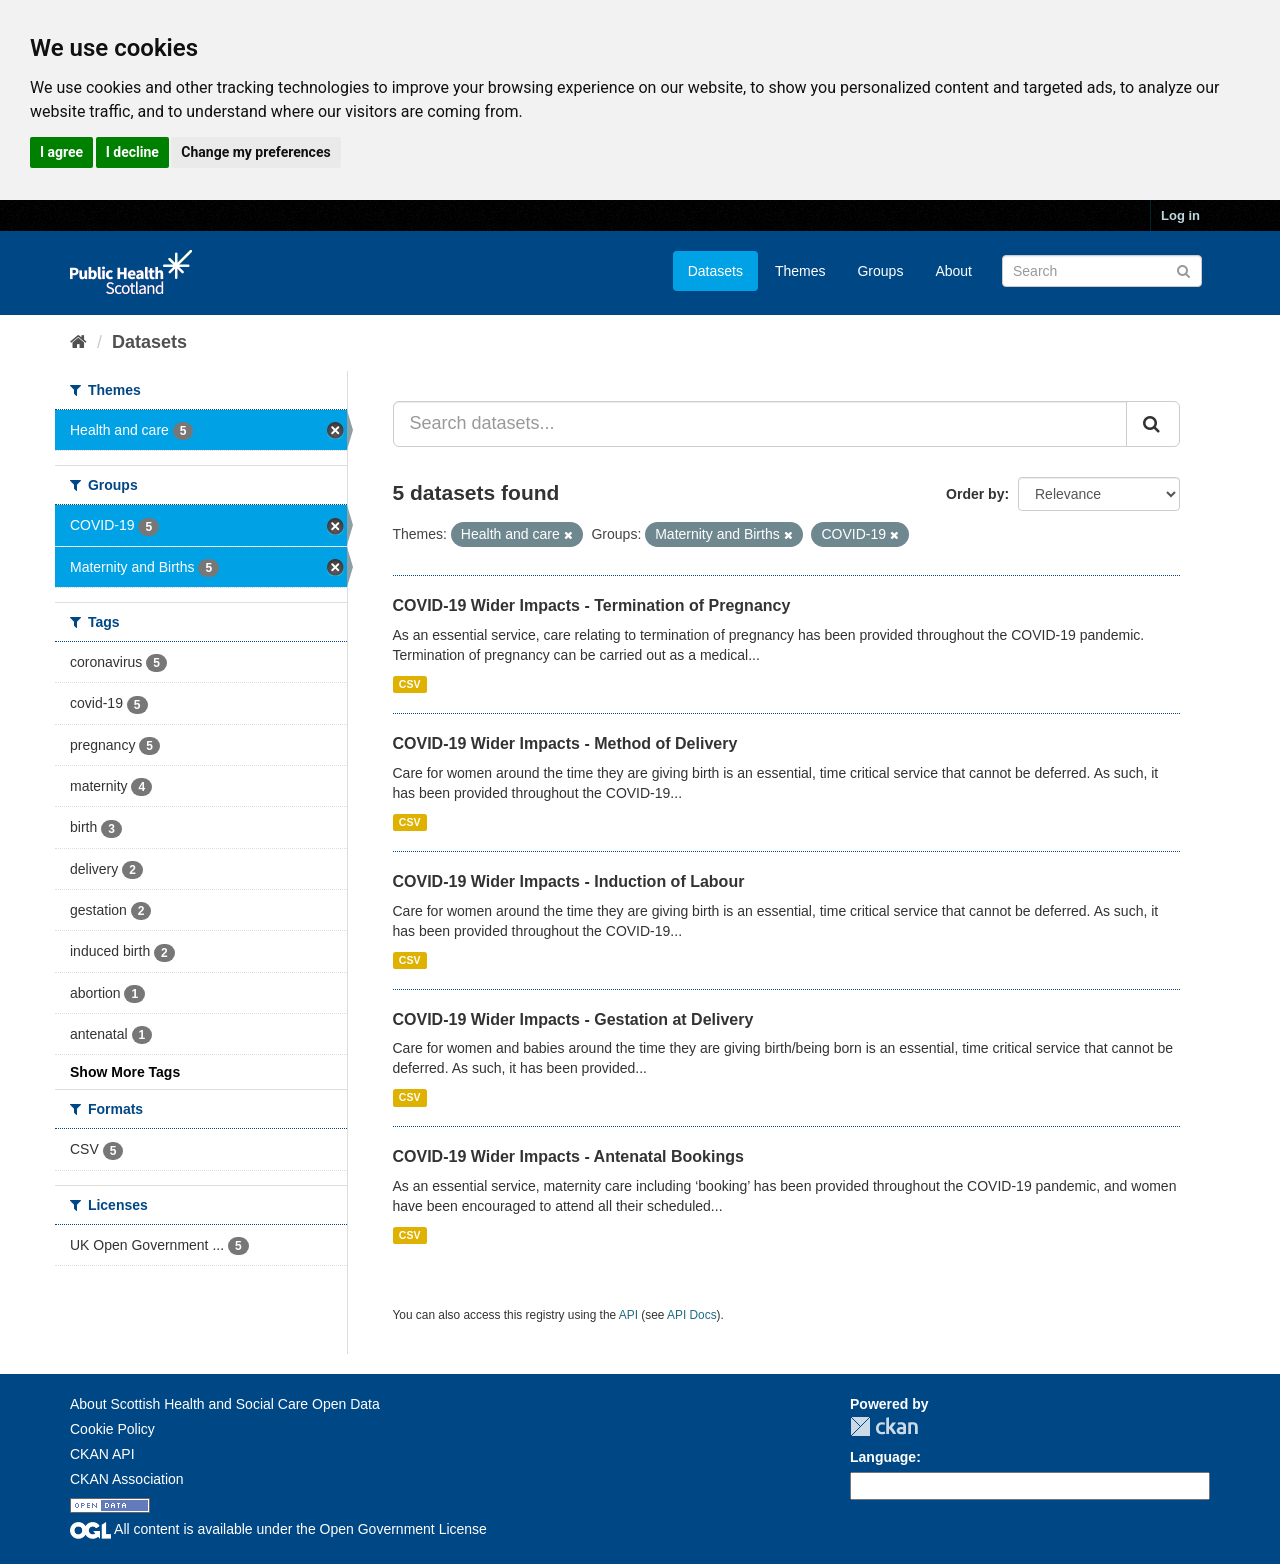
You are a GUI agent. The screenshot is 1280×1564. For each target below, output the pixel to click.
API (628, 1315)
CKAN (884, 1426)
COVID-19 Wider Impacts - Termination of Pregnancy (592, 605)
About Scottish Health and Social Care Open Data (225, 1404)
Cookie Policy (112, 1429)
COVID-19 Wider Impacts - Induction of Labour (569, 881)
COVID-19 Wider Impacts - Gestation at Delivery (573, 1019)
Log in (1180, 215)
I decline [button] (132, 152)
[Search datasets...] (760, 424)
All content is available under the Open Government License (278, 1529)
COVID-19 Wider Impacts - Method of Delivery (565, 743)
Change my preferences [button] (255, 152)
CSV (410, 684)
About (953, 271)
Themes (800, 271)
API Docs (692, 1315)
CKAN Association (127, 1479)
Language (883, 1457)
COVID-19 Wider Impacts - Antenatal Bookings (568, 1156)
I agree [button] (61, 152)
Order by (975, 494)
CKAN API (102, 1454)
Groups (880, 271)
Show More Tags (125, 1072)
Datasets (715, 271)
